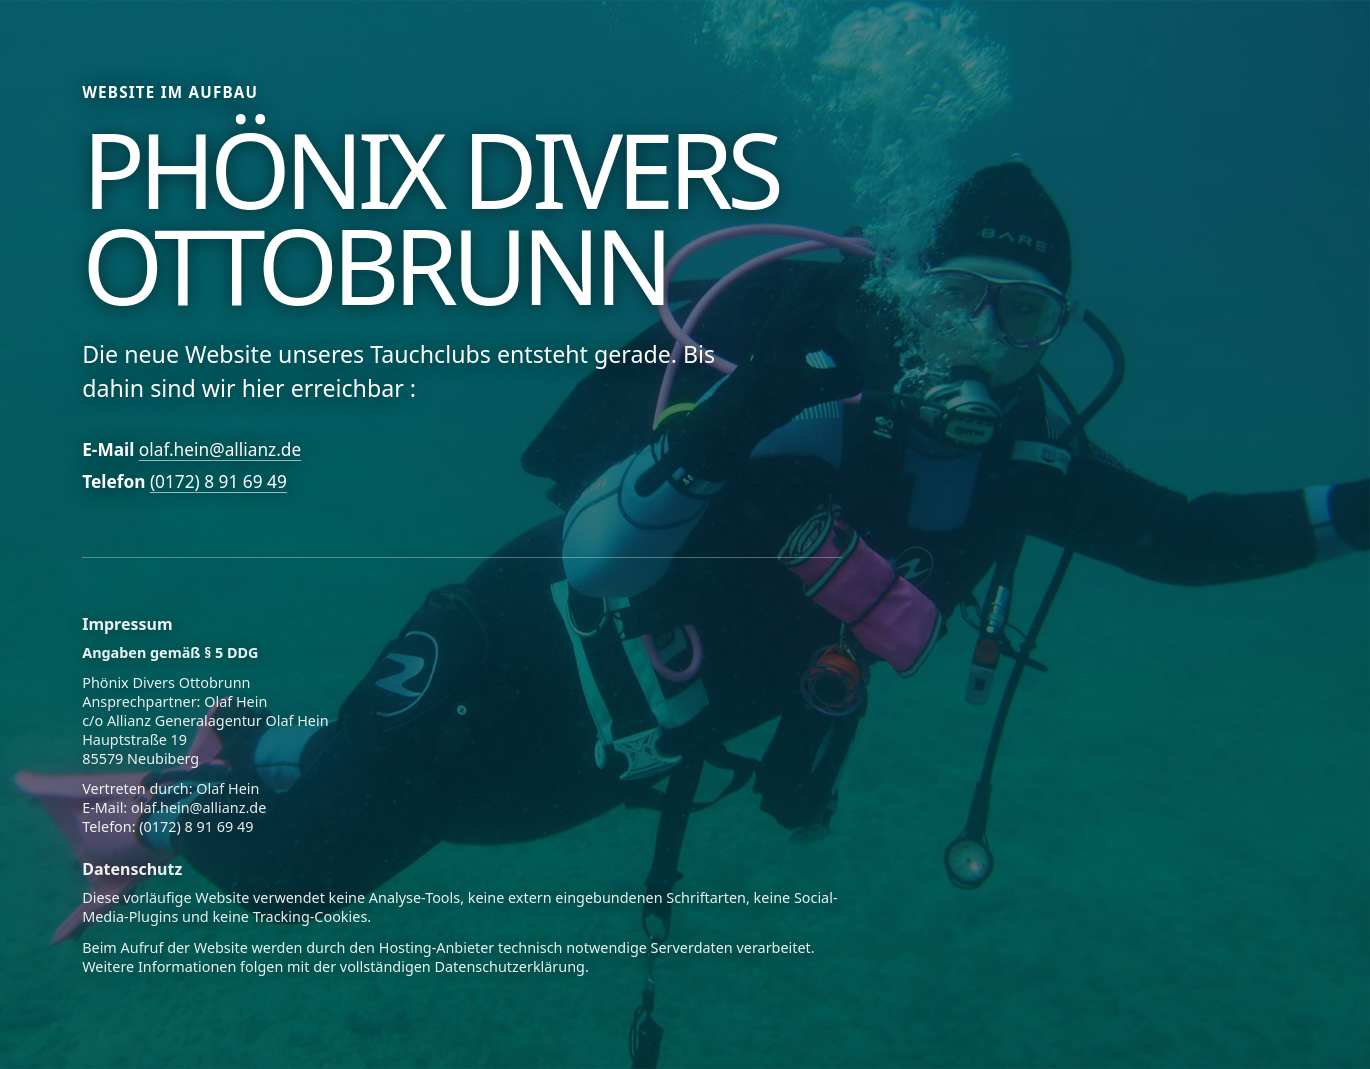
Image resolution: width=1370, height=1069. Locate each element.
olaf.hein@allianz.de (220, 449)
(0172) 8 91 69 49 (218, 481)
